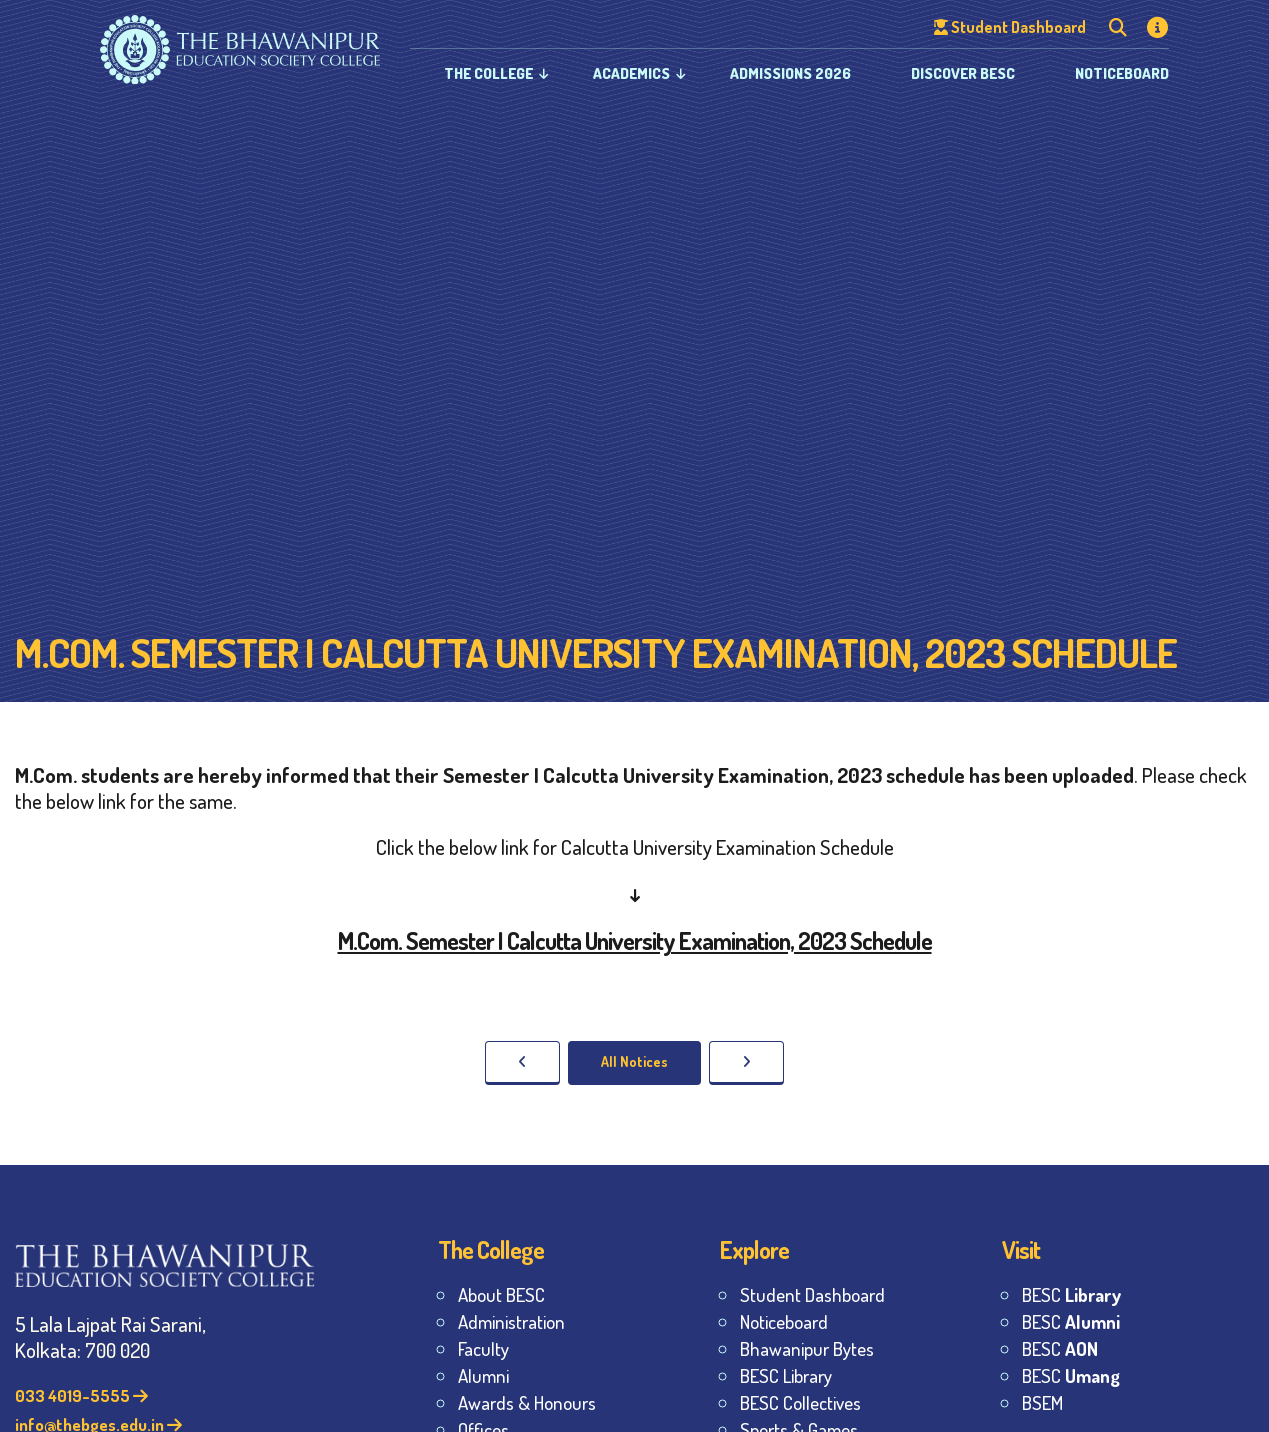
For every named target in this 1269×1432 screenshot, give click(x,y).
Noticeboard (1122, 73)
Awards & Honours (527, 1402)
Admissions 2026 (790, 73)
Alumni (483, 1375)
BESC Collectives (800, 1402)
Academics (631, 73)
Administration (511, 1321)
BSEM (1042, 1402)
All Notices (634, 1061)
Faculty (483, 1348)
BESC (1071, 1294)
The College (488, 73)
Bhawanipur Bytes (807, 1348)
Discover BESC (963, 73)
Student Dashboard (812, 1294)
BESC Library (786, 1375)
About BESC (501, 1294)
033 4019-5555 (81, 1395)
